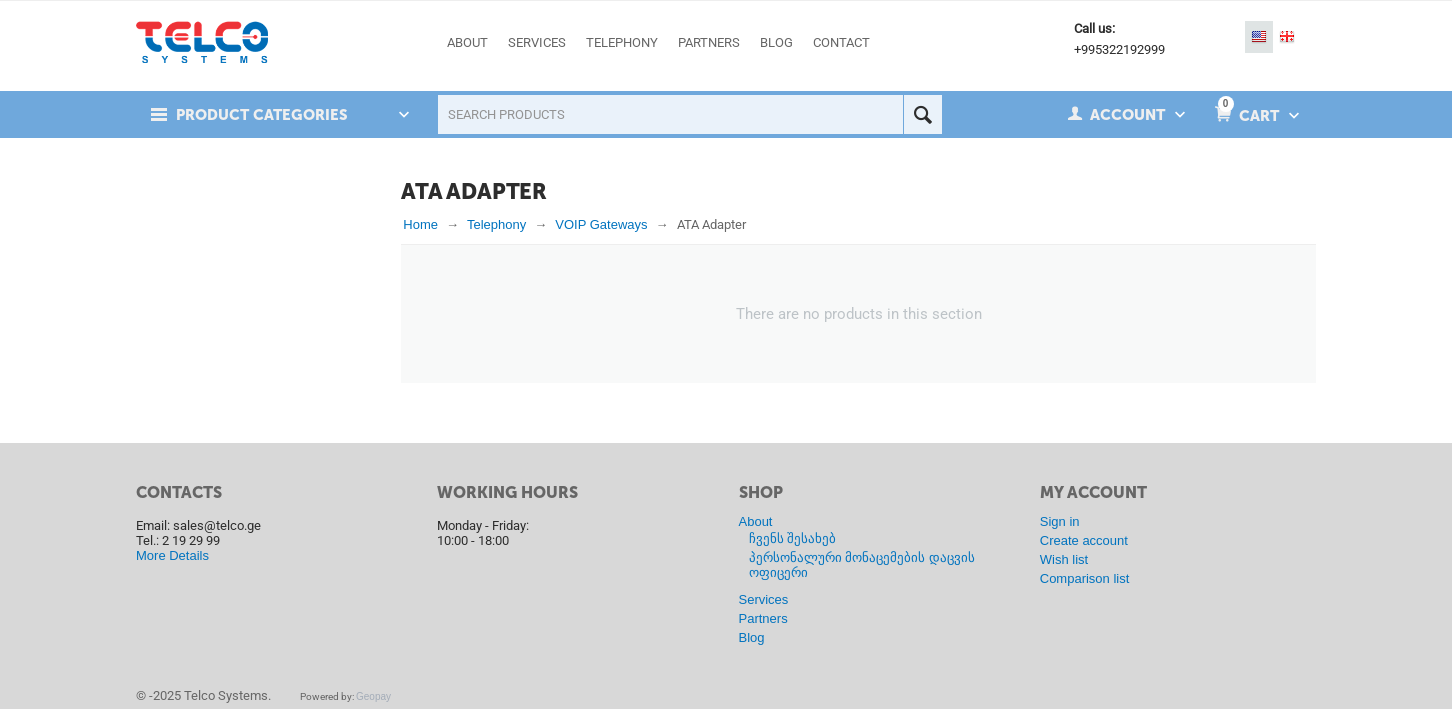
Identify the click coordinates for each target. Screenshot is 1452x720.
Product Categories (263, 115)
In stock (195, 232)
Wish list (1064, 559)
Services (764, 599)
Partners (763, 618)
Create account (1084, 540)
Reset (344, 285)
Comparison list (1085, 578)
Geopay (373, 696)
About (756, 521)
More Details (172, 555)
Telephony (496, 224)
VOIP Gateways (601, 224)
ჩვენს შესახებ (793, 538)
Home (420, 224)
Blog (752, 637)
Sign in (1060, 521)
